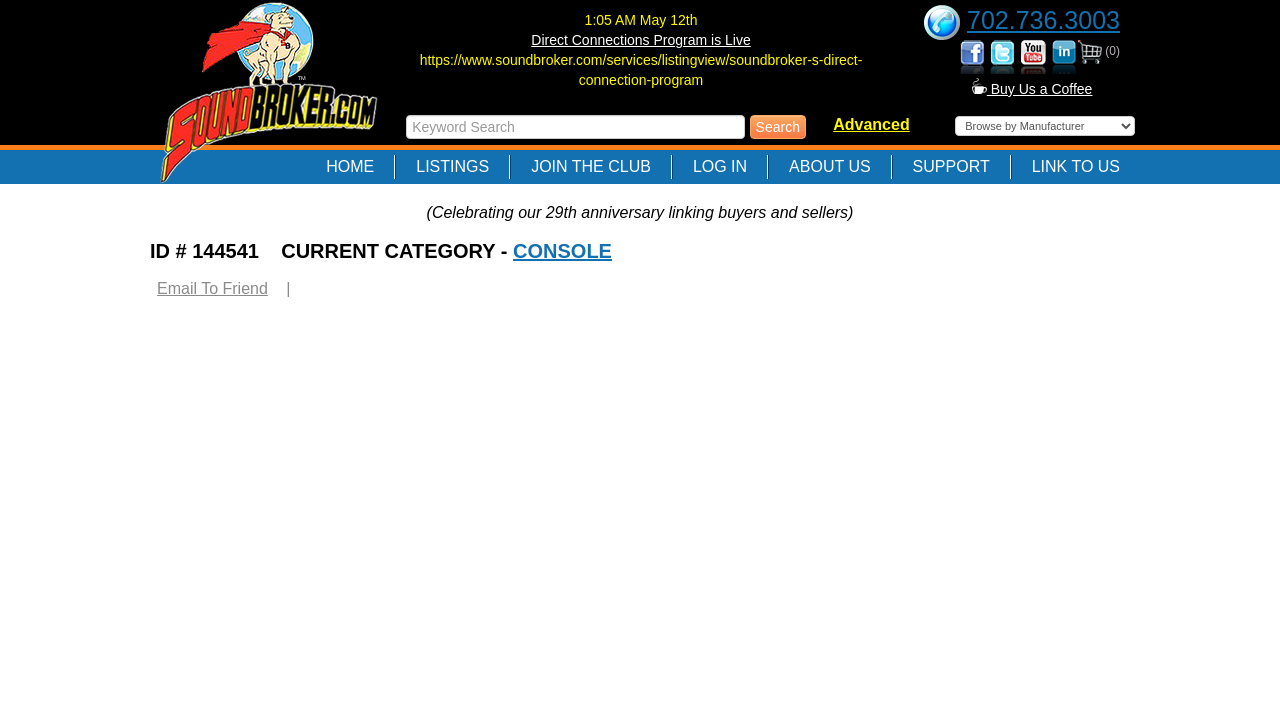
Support (951, 166)
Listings (452, 166)
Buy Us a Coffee (1032, 89)
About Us (830, 166)
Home (350, 166)
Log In (720, 166)
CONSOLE (562, 251)
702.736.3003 (1043, 20)
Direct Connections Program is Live (640, 40)
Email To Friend (212, 288)
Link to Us (1076, 166)
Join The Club (591, 166)
